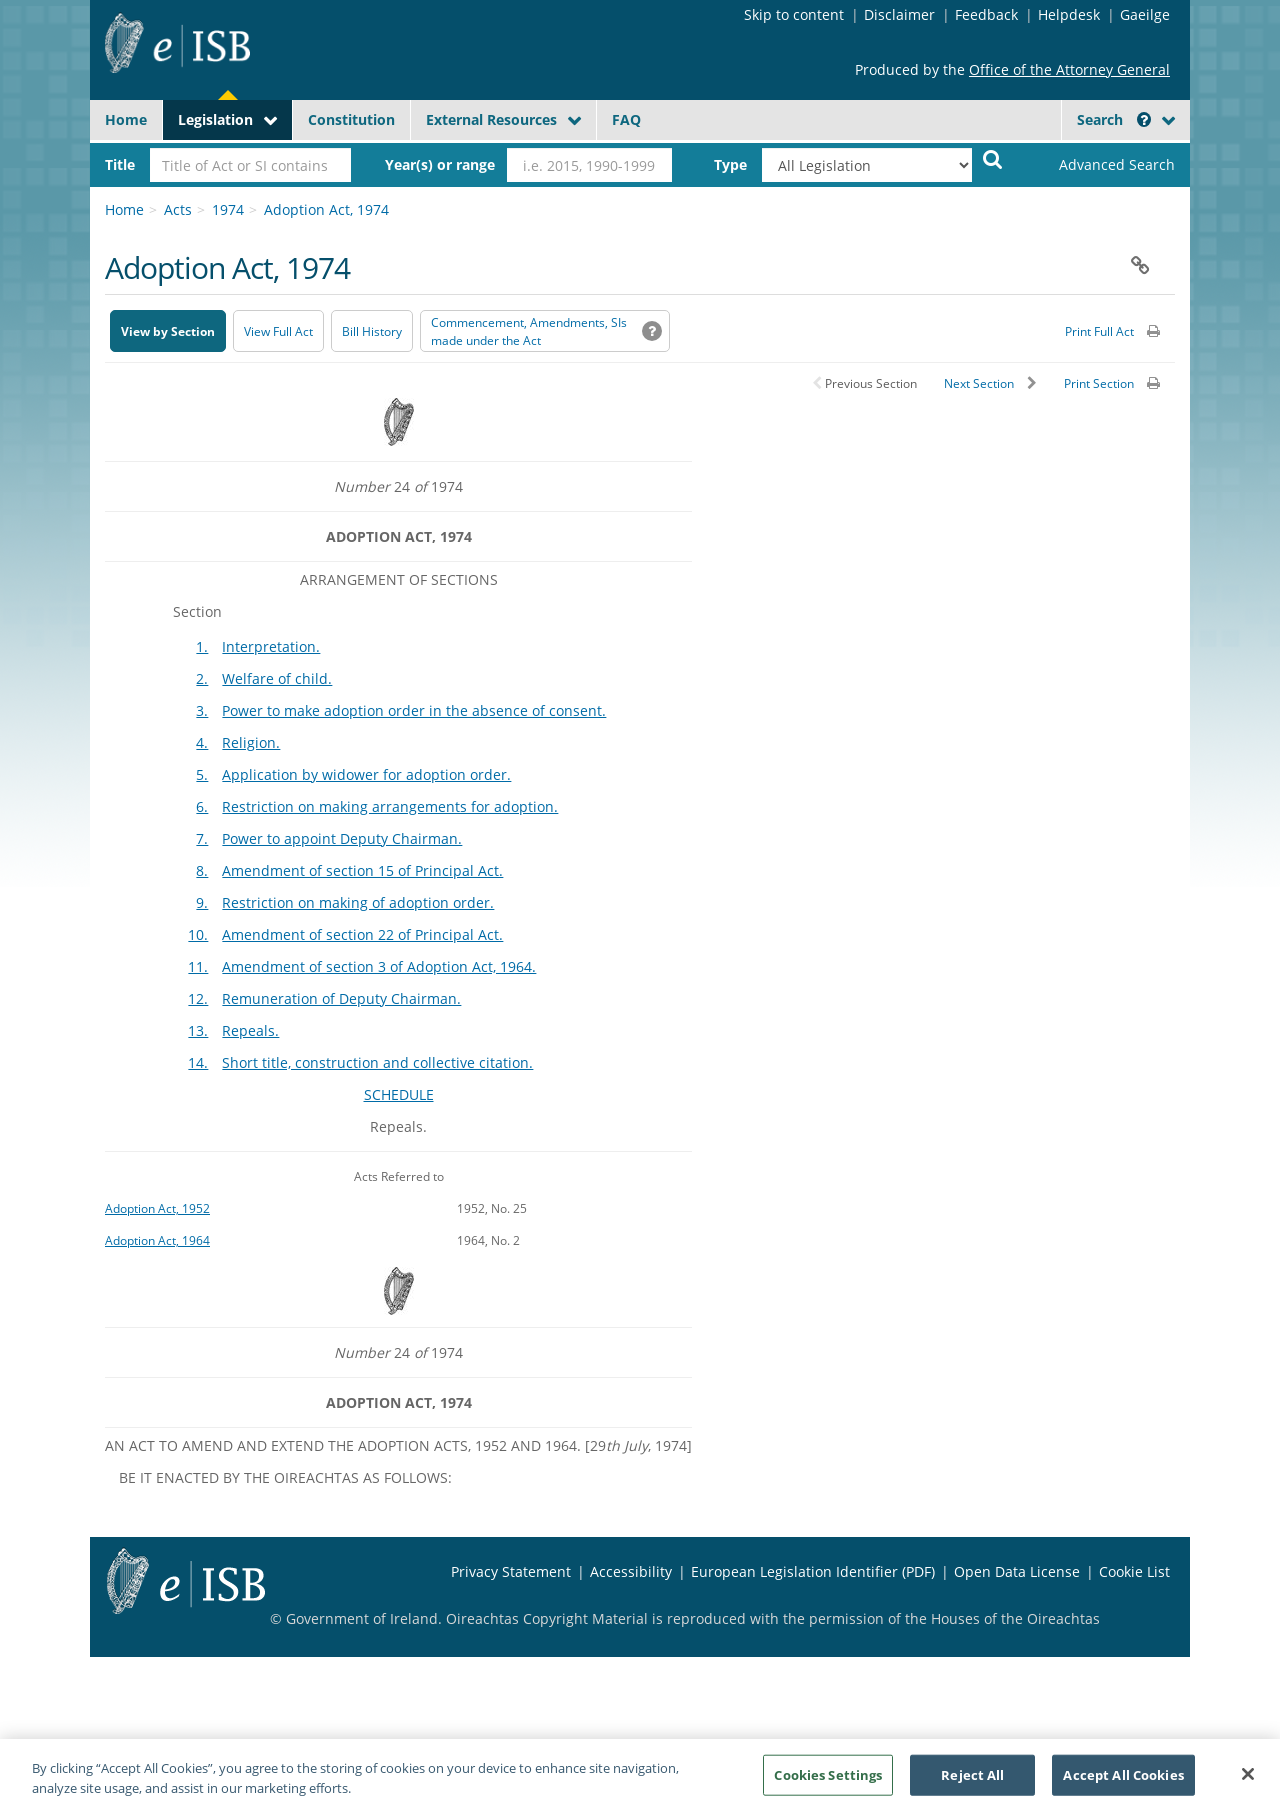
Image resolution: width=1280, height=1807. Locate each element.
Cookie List (1134, 1571)
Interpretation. (271, 646)
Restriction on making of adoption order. (358, 902)
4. (202, 742)
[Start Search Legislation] (993, 158)
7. (202, 838)
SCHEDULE (399, 1094)
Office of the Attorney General (1069, 69)
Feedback (986, 14)
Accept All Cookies (1123, 1784)
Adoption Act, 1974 (326, 209)
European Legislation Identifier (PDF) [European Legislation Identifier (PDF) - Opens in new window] (813, 1571)
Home (126, 119)
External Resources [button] (491, 119)
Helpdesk (1069, 14)
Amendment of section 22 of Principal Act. (362, 934)
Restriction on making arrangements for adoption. (390, 806)
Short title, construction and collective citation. (377, 1062)
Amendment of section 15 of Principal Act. (362, 870)
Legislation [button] (215, 119)
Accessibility (631, 1571)
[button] (1144, 119)
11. (198, 966)
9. (202, 902)
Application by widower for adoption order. (366, 774)
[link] (1100, 165)
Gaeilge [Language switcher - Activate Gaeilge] (1145, 14)
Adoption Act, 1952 (157, 1208)
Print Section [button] (1099, 383)
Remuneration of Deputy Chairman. (341, 998)
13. (198, 1030)
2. (202, 678)
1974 (228, 209)
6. (202, 806)
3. (202, 710)
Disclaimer (899, 14)
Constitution (351, 119)
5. (202, 774)
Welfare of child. (277, 678)
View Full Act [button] (278, 331)
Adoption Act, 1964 (157, 1240)
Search (1114, 119)
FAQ (626, 119)
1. (202, 646)
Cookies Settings (828, 1784)
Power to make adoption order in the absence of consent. (414, 710)
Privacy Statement (511, 1571)
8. (202, 870)
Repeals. (250, 1030)
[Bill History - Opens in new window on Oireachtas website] (372, 331)
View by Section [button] (168, 331)
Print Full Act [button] (1099, 331)
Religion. (251, 742)
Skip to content (794, 14)
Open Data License (1017, 1571)
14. (198, 1062)
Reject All (972, 1784)
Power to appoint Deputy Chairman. (342, 838)
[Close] (1248, 1783)
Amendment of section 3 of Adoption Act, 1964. (379, 966)
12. (198, 998)
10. (198, 934)
